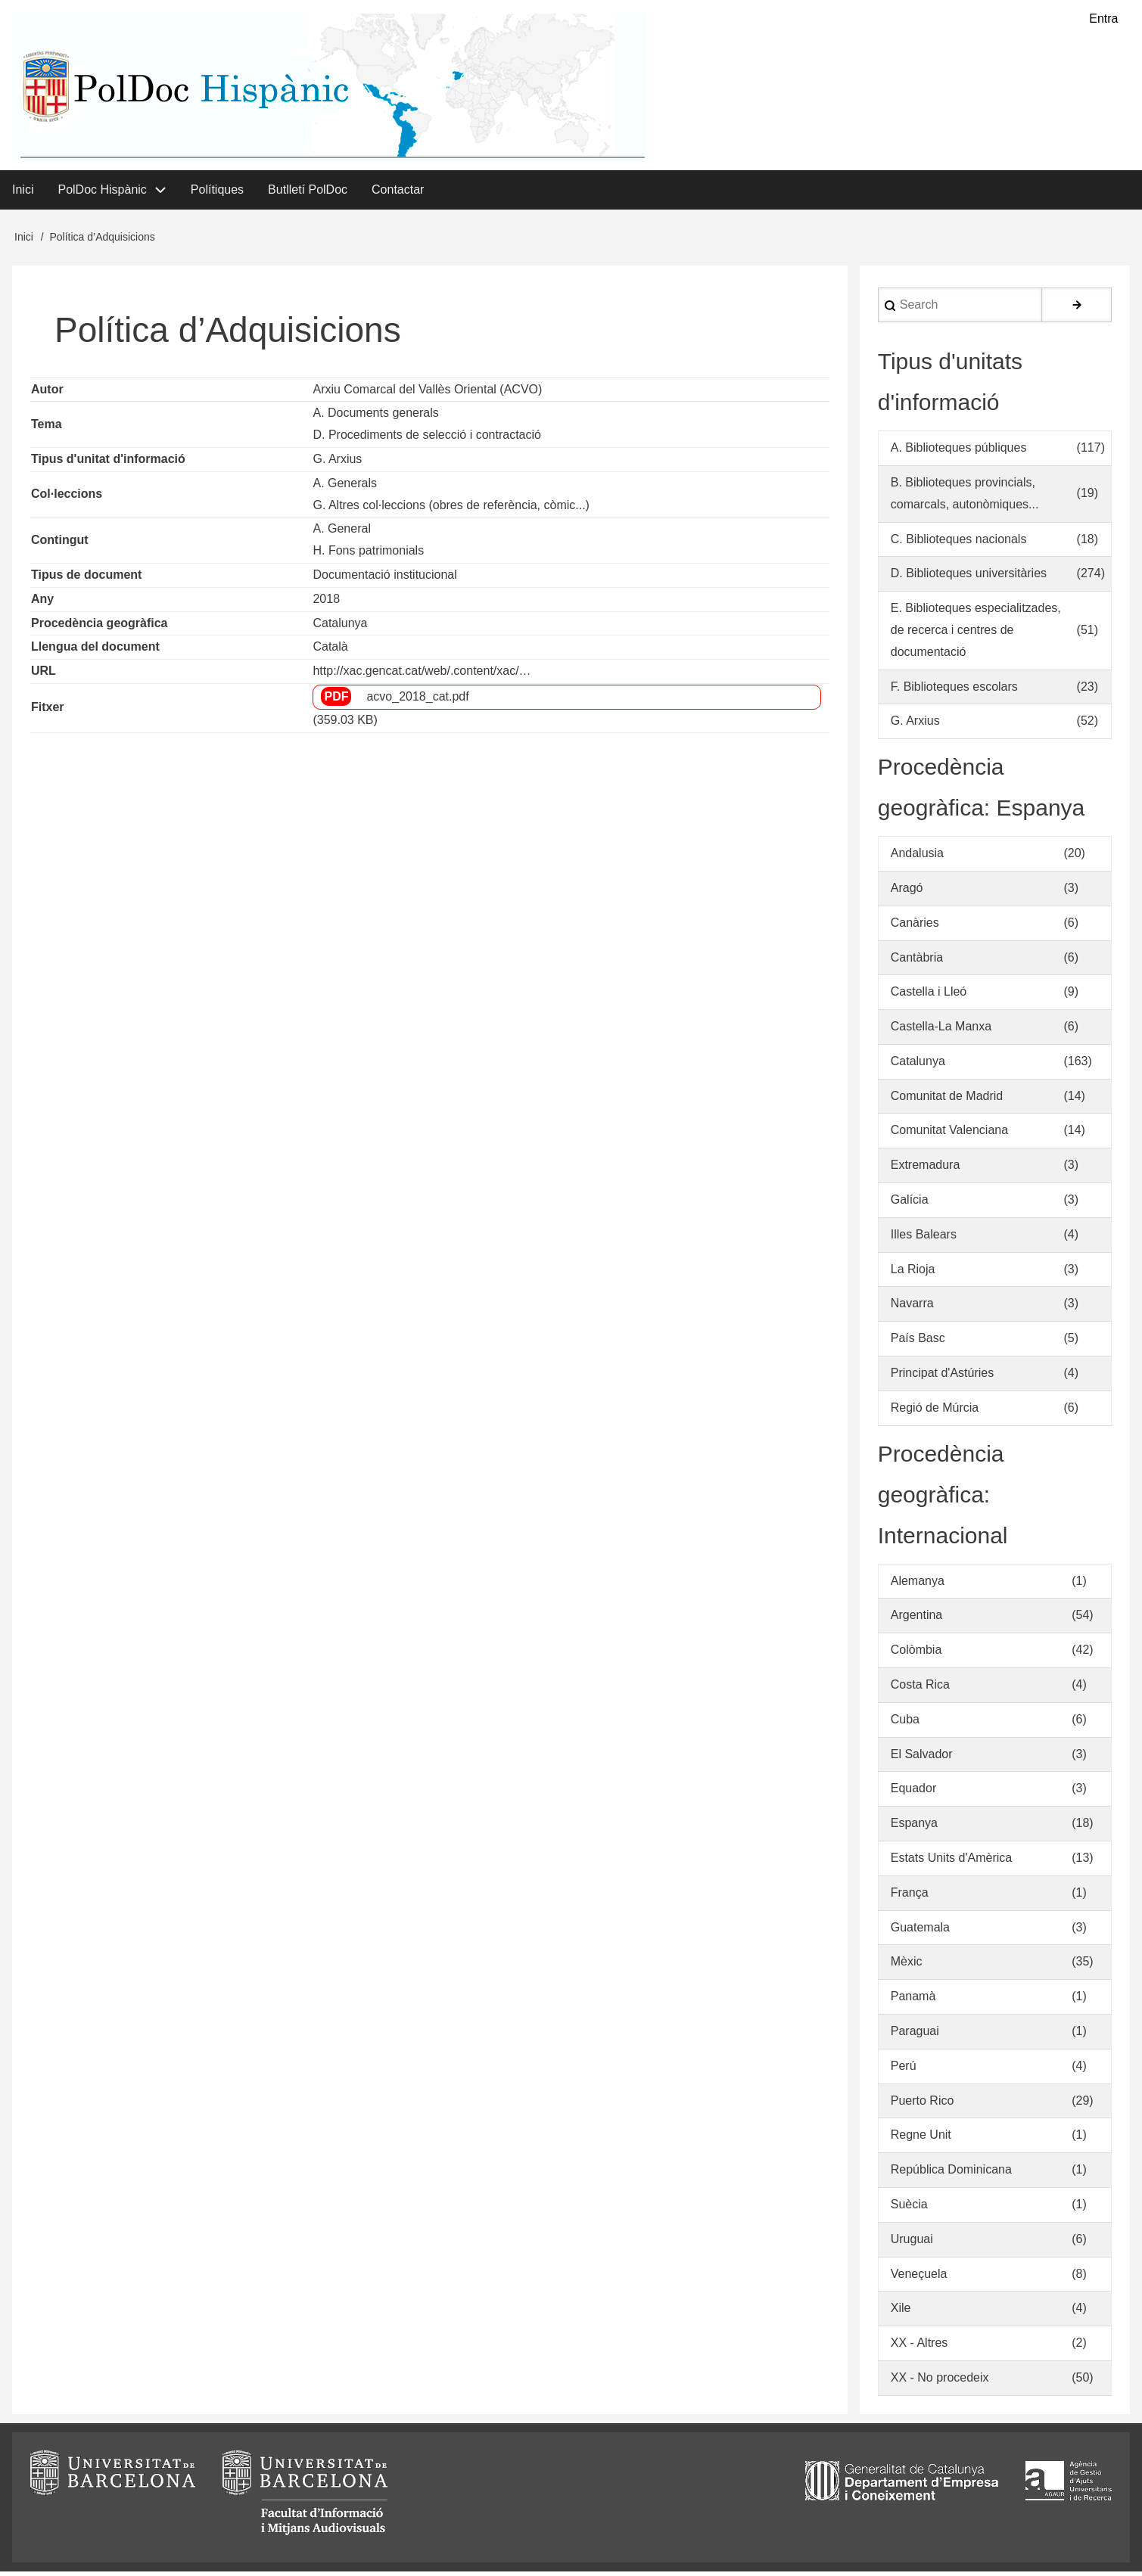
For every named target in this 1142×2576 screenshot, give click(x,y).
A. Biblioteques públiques (959, 452)
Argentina (917, 1619)
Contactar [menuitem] (398, 193)
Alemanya (917, 1584)
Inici (23, 241)
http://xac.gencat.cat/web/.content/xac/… (422, 675)
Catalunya (340, 626)
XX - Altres (919, 2347)
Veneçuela (919, 2277)
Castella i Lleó (929, 996)
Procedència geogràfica (99, 626)
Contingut (60, 543)
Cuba (905, 1723)
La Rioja (913, 1272)
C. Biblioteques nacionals (959, 542)
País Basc (918, 1342)
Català (330, 651)
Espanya (914, 1827)
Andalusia (917, 857)
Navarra (912, 1307)
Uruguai (912, 2243)
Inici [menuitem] (22, 193)
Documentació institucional (384, 579)
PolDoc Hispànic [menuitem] (102, 193)
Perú (903, 2070)
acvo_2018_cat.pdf (417, 700)
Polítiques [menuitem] (217, 193)
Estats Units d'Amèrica (951, 1862)
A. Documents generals (375, 417)
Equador (914, 1792)
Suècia (909, 2208)
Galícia (910, 1204)
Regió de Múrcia (935, 1412)
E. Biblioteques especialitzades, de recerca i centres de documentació (976, 634)
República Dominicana (951, 2173)
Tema (46, 427)
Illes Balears (924, 1238)
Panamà (913, 2000)
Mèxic (907, 1965)
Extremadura (925, 1169)
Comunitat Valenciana (949, 1134)
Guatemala (920, 1931)
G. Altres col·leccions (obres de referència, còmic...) (451, 508)
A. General (341, 533)
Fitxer (47, 711)
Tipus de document (86, 579)
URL (43, 675)
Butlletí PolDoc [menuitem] (307, 193)
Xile (901, 2312)
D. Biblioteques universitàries (969, 577)
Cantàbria (917, 961)
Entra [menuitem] (1103, 19)
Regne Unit (921, 2139)
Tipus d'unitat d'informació (108, 463)
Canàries (915, 926)
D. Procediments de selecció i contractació (426, 439)
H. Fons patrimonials (368, 554)
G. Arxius (337, 463)
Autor (47, 393)
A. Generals (344, 486)
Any (42, 602)
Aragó (907, 892)
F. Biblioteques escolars (954, 690)
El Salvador (922, 1757)
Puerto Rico (922, 2104)
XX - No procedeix (940, 2382)
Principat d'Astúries (942, 1377)
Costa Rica (920, 1689)
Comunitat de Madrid (947, 1099)
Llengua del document (95, 651)
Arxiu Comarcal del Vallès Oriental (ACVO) (427, 393)
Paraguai (915, 2035)
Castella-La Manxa (941, 1030)
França (910, 1897)
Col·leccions (66, 498)
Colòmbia (916, 1654)
